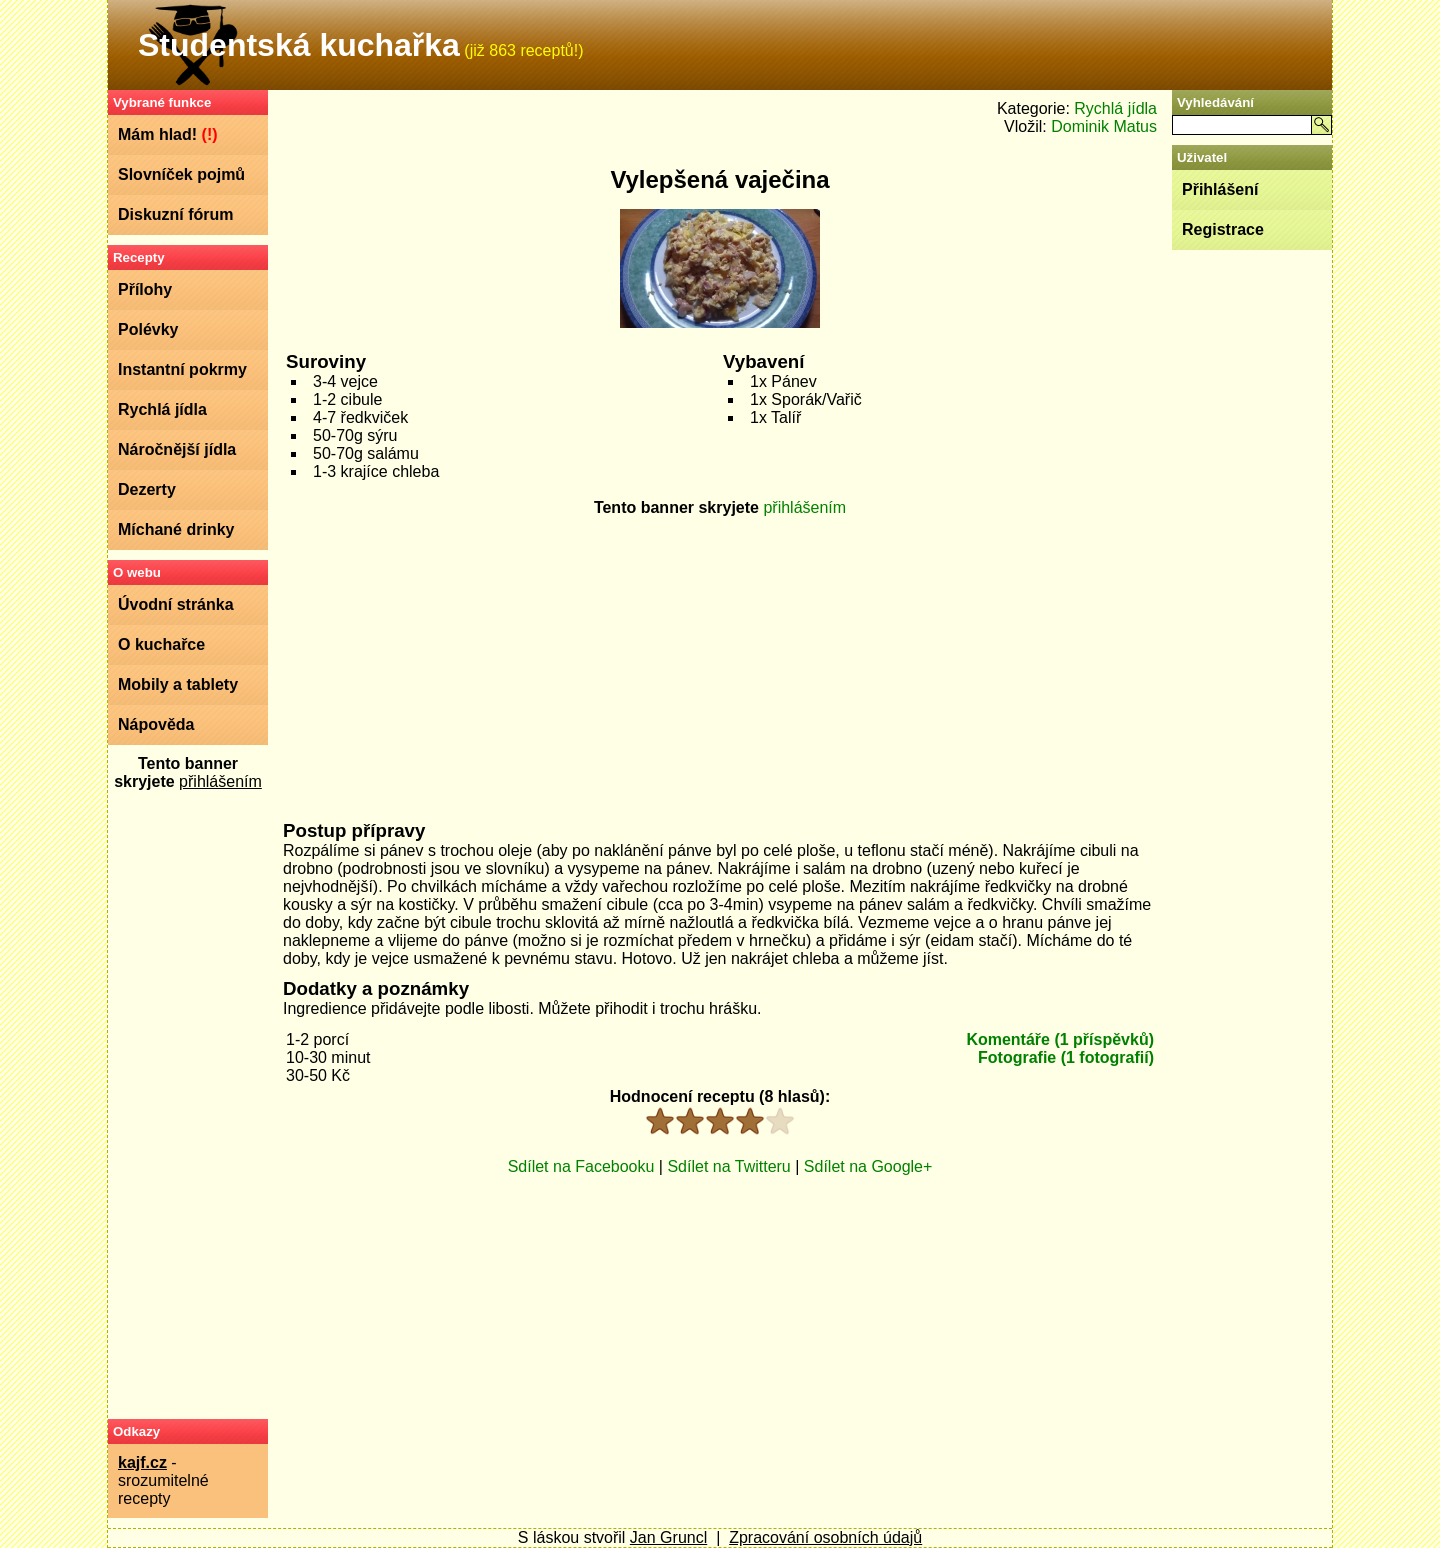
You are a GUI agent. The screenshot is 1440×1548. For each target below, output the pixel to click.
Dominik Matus (1104, 126)
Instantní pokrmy (182, 369)
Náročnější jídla (177, 449)
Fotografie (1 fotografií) (1066, 1057)
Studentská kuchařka (299, 45)
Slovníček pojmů (181, 174)
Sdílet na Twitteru (728, 1166)
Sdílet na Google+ (868, 1166)
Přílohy (145, 289)
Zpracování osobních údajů (825, 1537)
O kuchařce (161, 644)
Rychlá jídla (162, 409)
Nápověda (156, 724)
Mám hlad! (168, 134)
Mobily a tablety (178, 684)
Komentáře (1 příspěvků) (1060, 1039)
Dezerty (147, 489)
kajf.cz (142, 1462)
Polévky (148, 329)
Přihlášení (1220, 189)
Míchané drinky (176, 529)
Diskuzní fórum (176, 214)
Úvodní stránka (176, 604)
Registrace (1223, 229)
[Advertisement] (188, 1104)
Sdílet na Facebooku (581, 1166)
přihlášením (220, 781)
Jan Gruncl (668, 1537)
